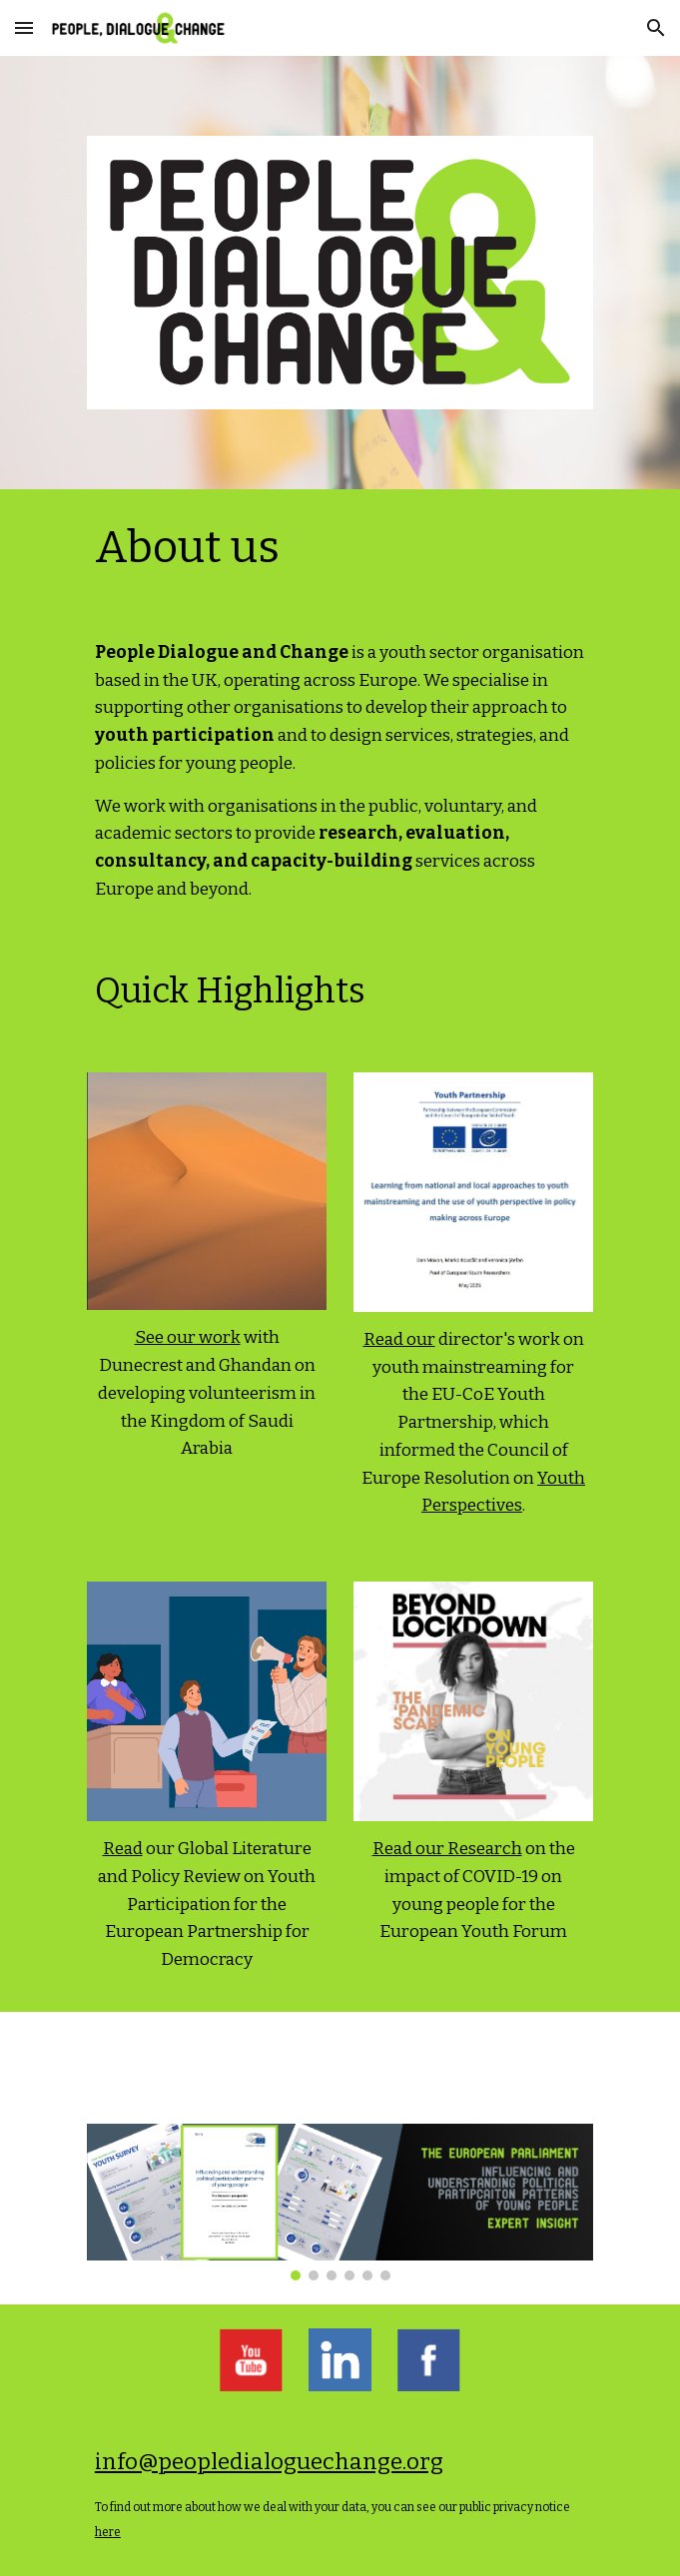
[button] (24, 27)
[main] (340, 548)
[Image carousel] (340, 2202)
